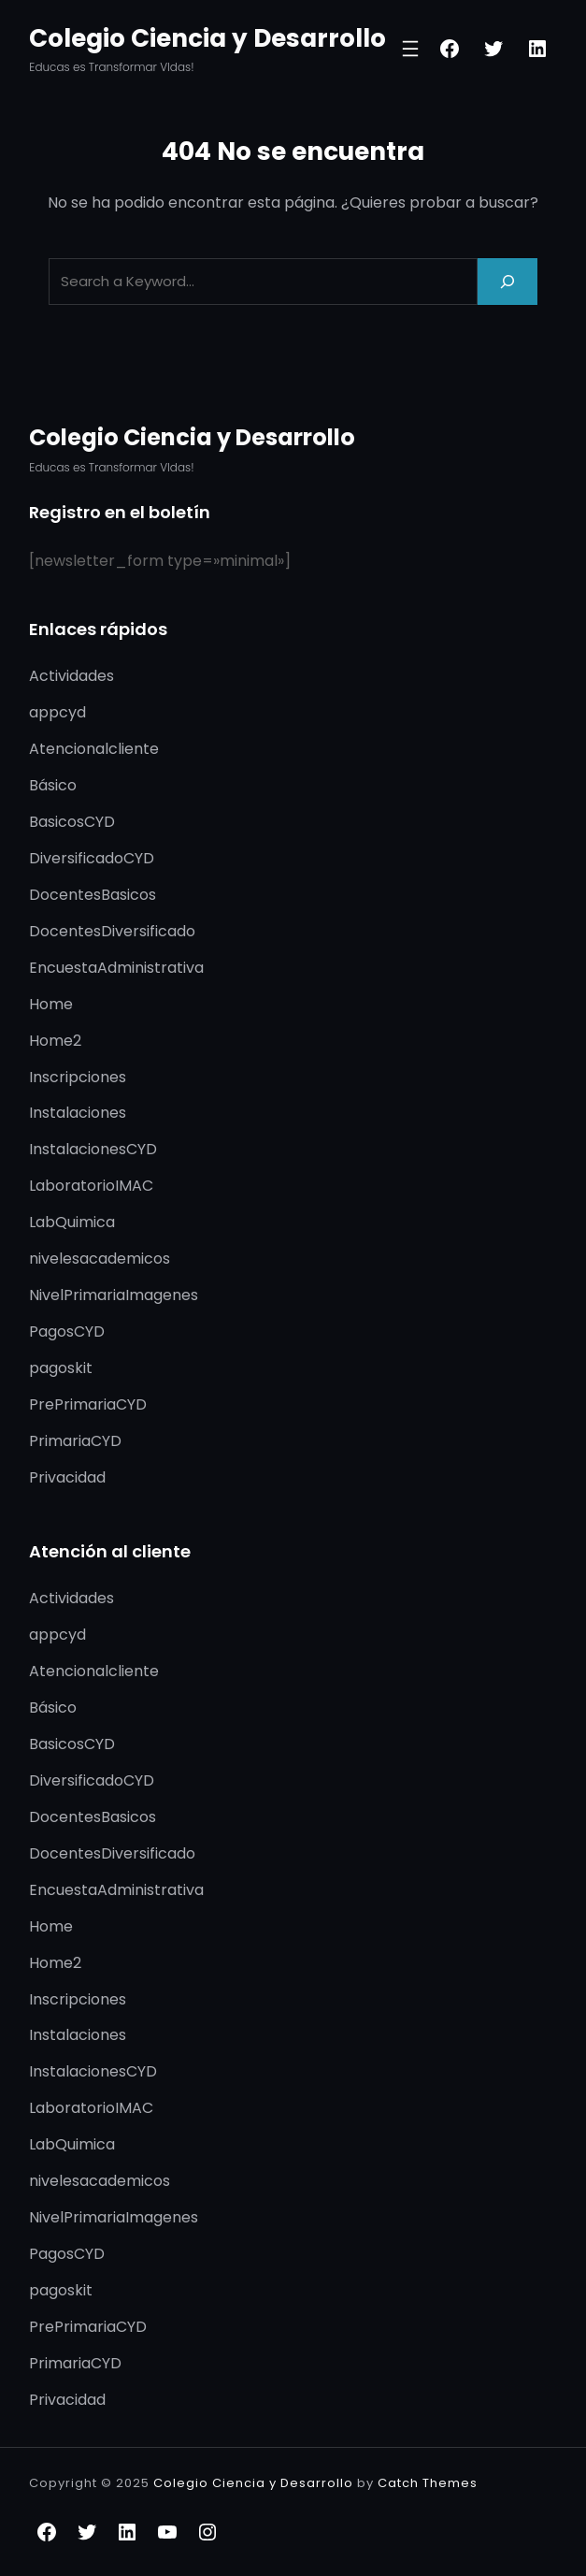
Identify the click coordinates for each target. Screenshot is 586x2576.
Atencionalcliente (94, 749)
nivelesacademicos (99, 1258)
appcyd (57, 712)
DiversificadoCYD (91, 858)
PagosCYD (67, 1331)
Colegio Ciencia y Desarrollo (207, 38)
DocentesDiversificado (112, 931)
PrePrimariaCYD (88, 1404)
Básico (53, 785)
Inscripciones (77, 1077)
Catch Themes (428, 2483)
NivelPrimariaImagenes (113, 1295)
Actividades (71, 676)
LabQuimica (72, 1222)
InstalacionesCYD (93, 1149)
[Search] (507, 281)
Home (51, 1004)
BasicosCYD (72, 821)
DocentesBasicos (92, 894)
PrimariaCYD (75, 1441)
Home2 (55, 1040)
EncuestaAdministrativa (116, 967)
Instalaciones (77, 1112)
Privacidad (67, 1477)
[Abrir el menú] (410, 48)
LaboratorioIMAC (91, 1185)
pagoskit (61, 1368)
